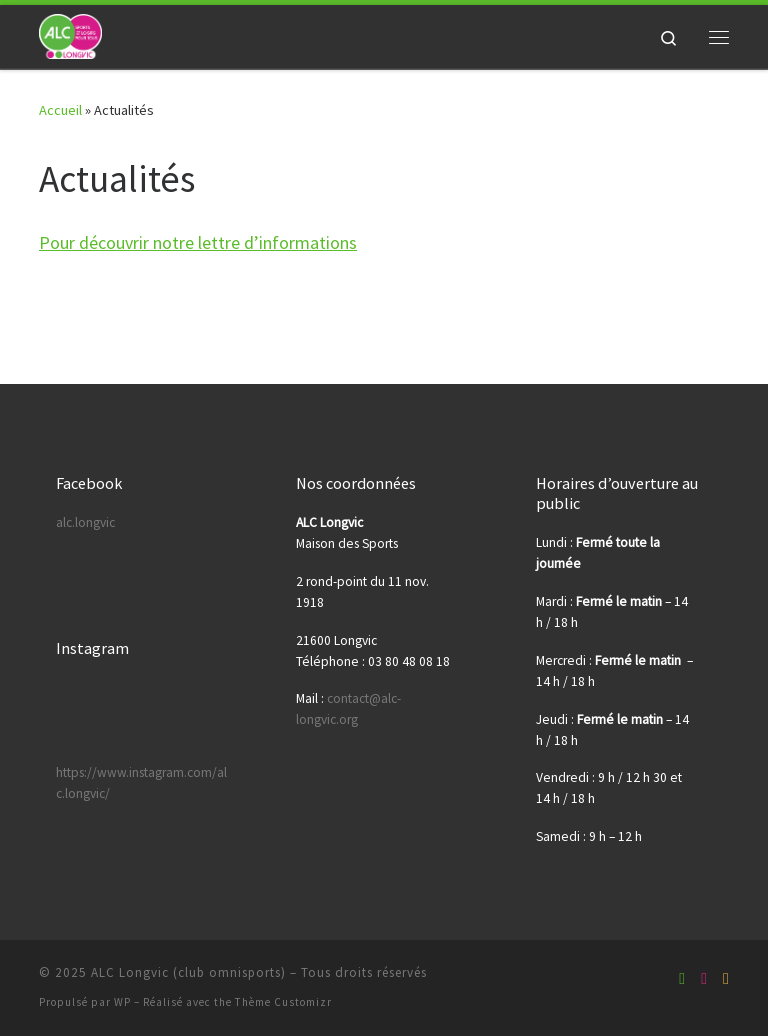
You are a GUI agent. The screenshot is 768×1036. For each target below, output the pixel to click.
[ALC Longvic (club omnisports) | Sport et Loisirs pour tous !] (70, 34)
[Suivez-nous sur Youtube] (704, 978)
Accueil (60, 110)
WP (122, 1002)
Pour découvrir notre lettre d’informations (198, 242)
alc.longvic (85, 522)
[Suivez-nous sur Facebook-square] (682, 978)
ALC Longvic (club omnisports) (188, 972)
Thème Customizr (283, 1002)
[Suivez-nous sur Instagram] (726, 978)
